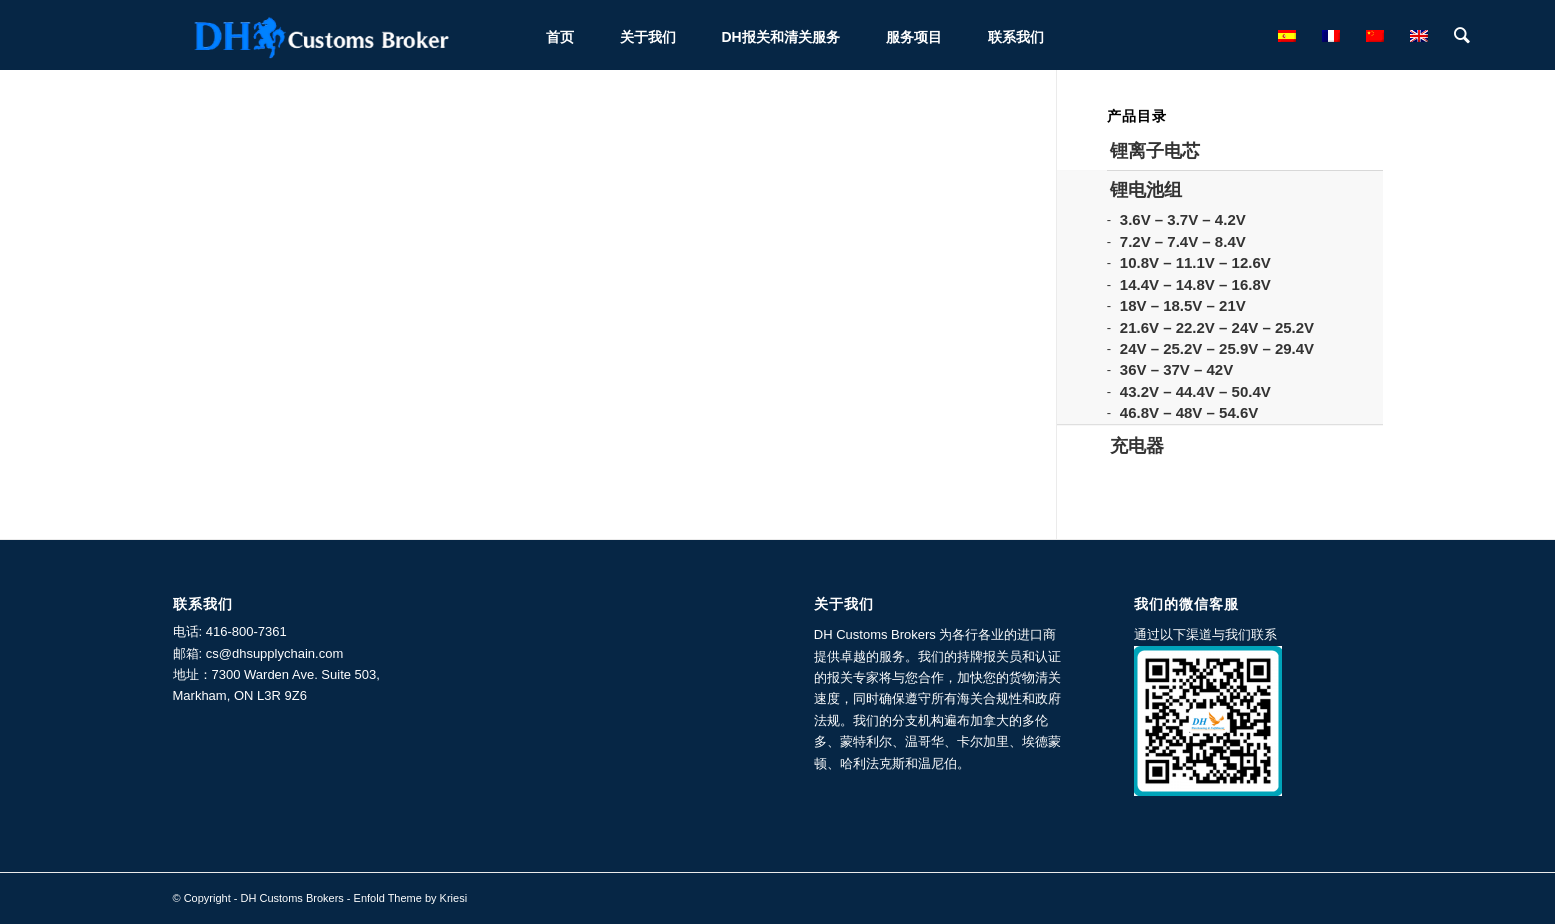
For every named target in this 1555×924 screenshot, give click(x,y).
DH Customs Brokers (292, 898)
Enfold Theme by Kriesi (411, 898)
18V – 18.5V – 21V (1183, 305)
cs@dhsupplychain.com (274, 653)
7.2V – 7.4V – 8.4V (1183, 241)
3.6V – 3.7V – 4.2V (1183, 219)
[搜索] (1462, 35)
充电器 (1137, 446)
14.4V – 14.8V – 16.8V (1195, 284)
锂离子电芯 (1155, 151)
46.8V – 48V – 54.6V (1189, 412)
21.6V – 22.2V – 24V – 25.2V (1217, 327)
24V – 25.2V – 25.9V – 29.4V (1217, 348)
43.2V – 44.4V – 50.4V (1195, 391)
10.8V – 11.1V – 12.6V (1195, 262)
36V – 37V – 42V (1176, 369)
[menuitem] (560, 35)
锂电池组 (1146, 190)
